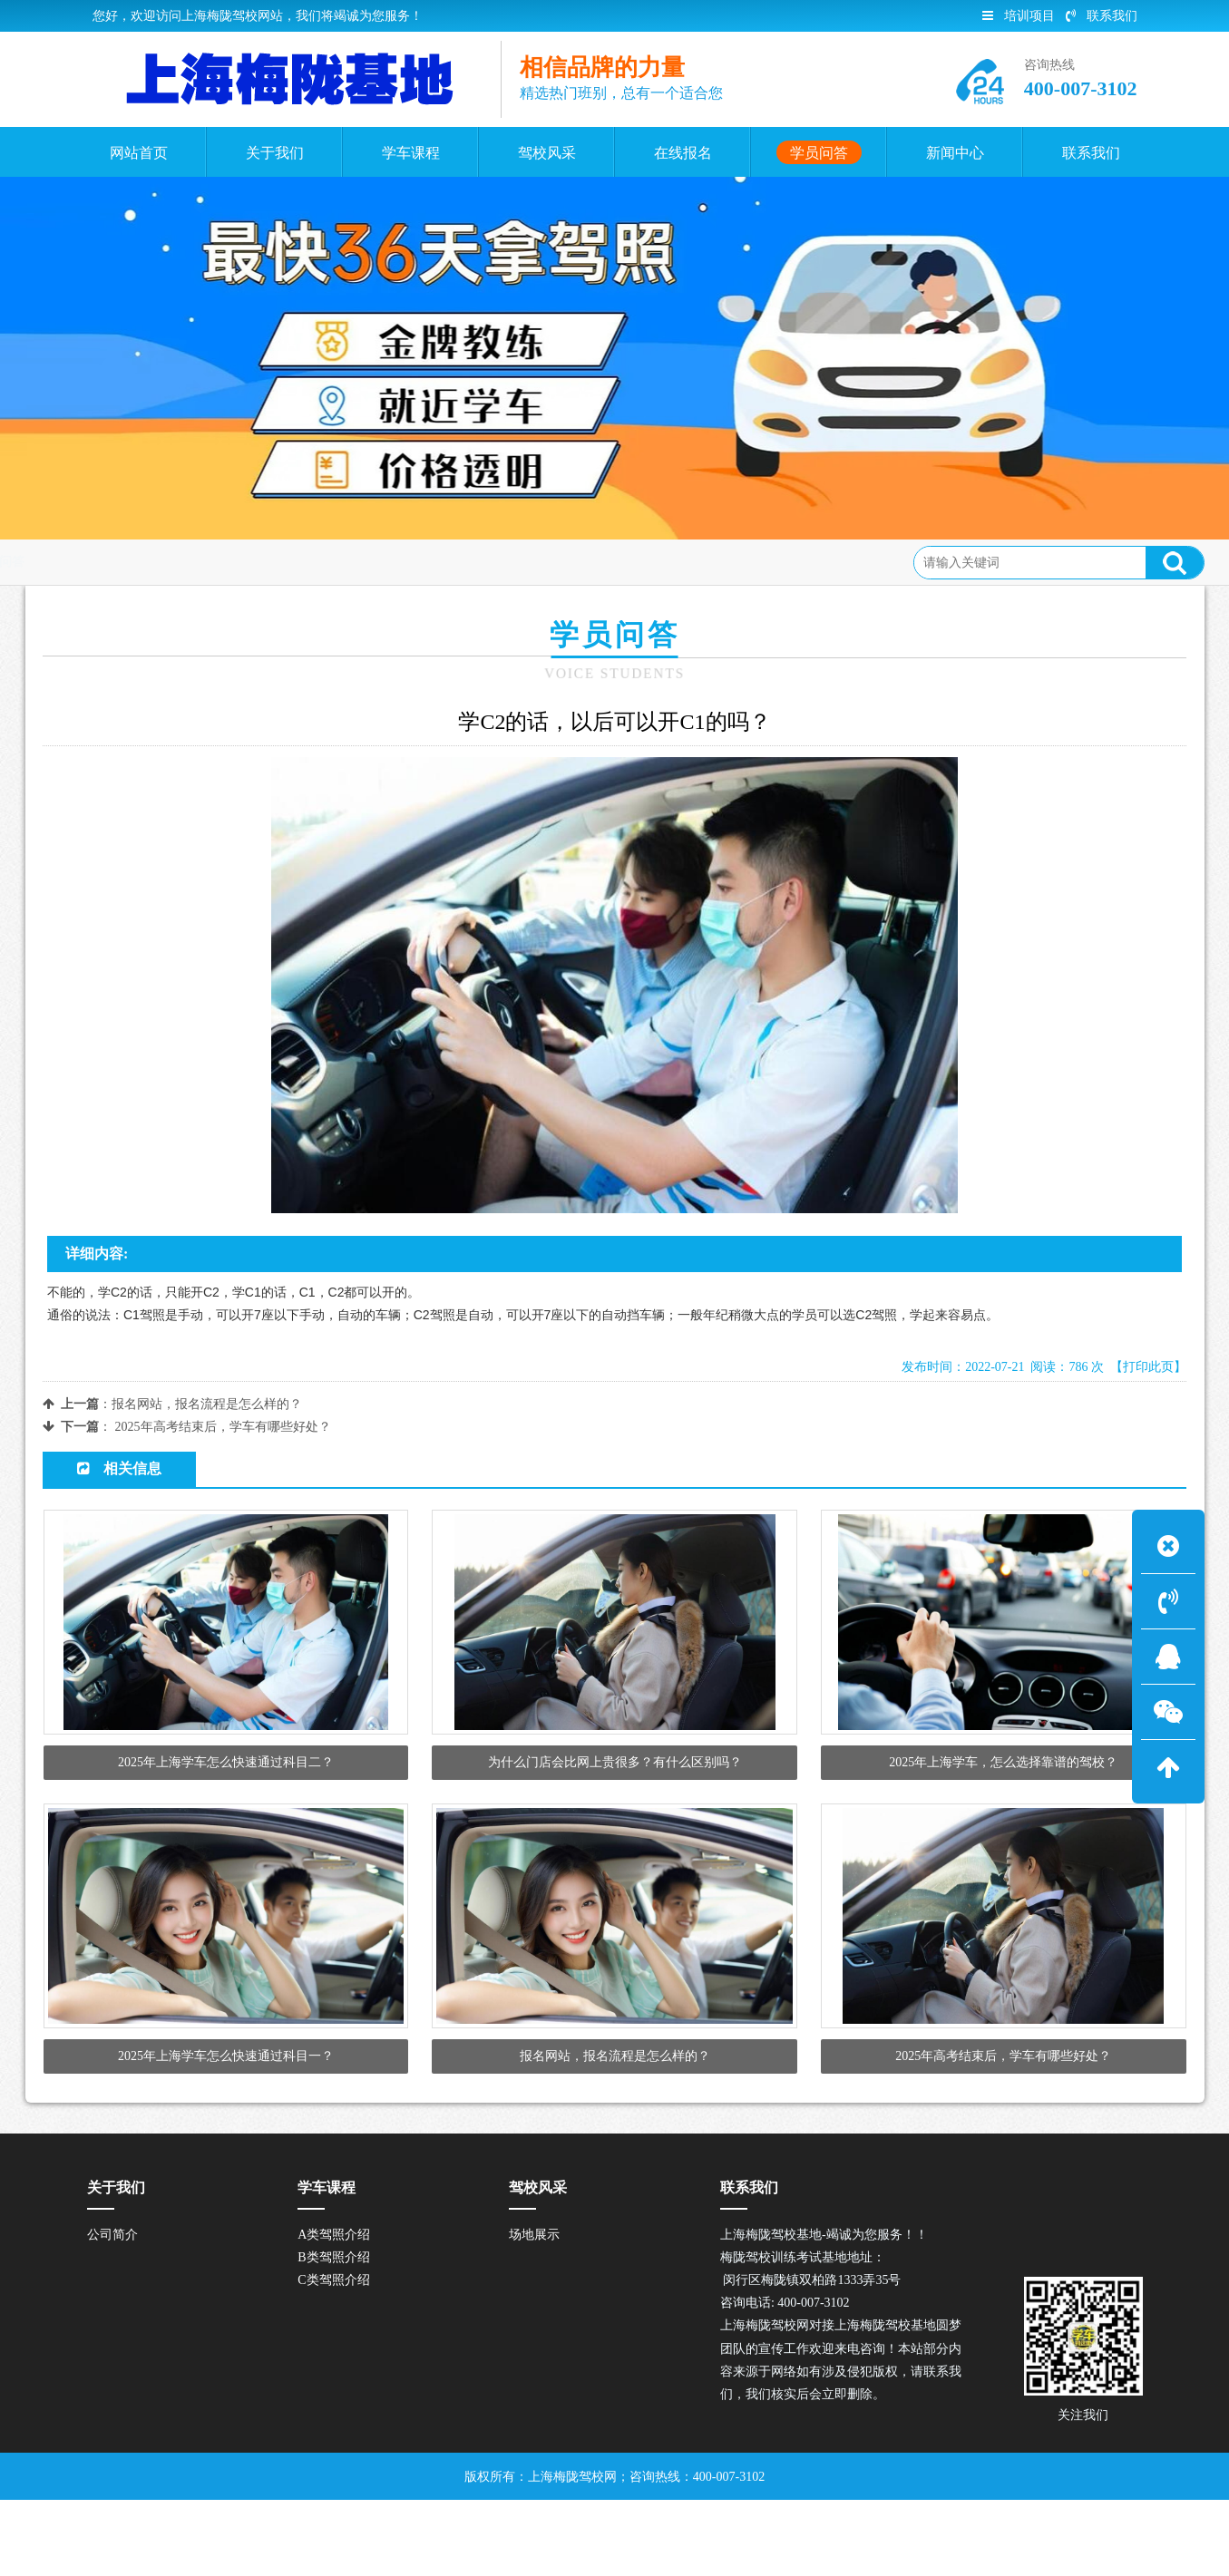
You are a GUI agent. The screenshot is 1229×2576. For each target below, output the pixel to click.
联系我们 (1101, 16)
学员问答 (184, 562)
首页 (123, 562)
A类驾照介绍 (333, 2310)
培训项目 (1018, 16)
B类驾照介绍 (333, 2332)
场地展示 (534, 2310)
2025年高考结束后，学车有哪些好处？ (223, 1427)
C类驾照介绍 (333, 2355)
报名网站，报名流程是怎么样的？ (207, 1404)
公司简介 (112, 2310)
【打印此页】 (1148, 1367)
